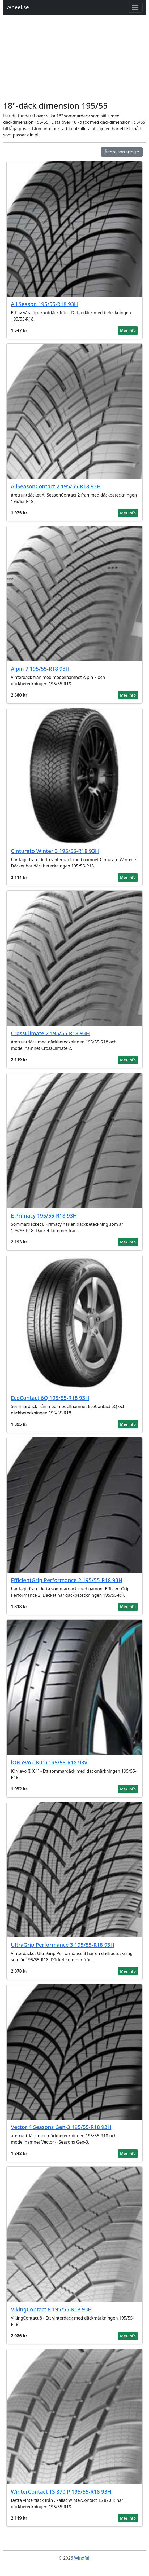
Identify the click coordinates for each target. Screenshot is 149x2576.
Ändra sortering (120, 152)
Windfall (82, 2558)
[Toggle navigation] (135, 7)
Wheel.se (17, 7)
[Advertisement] (74, 61)
